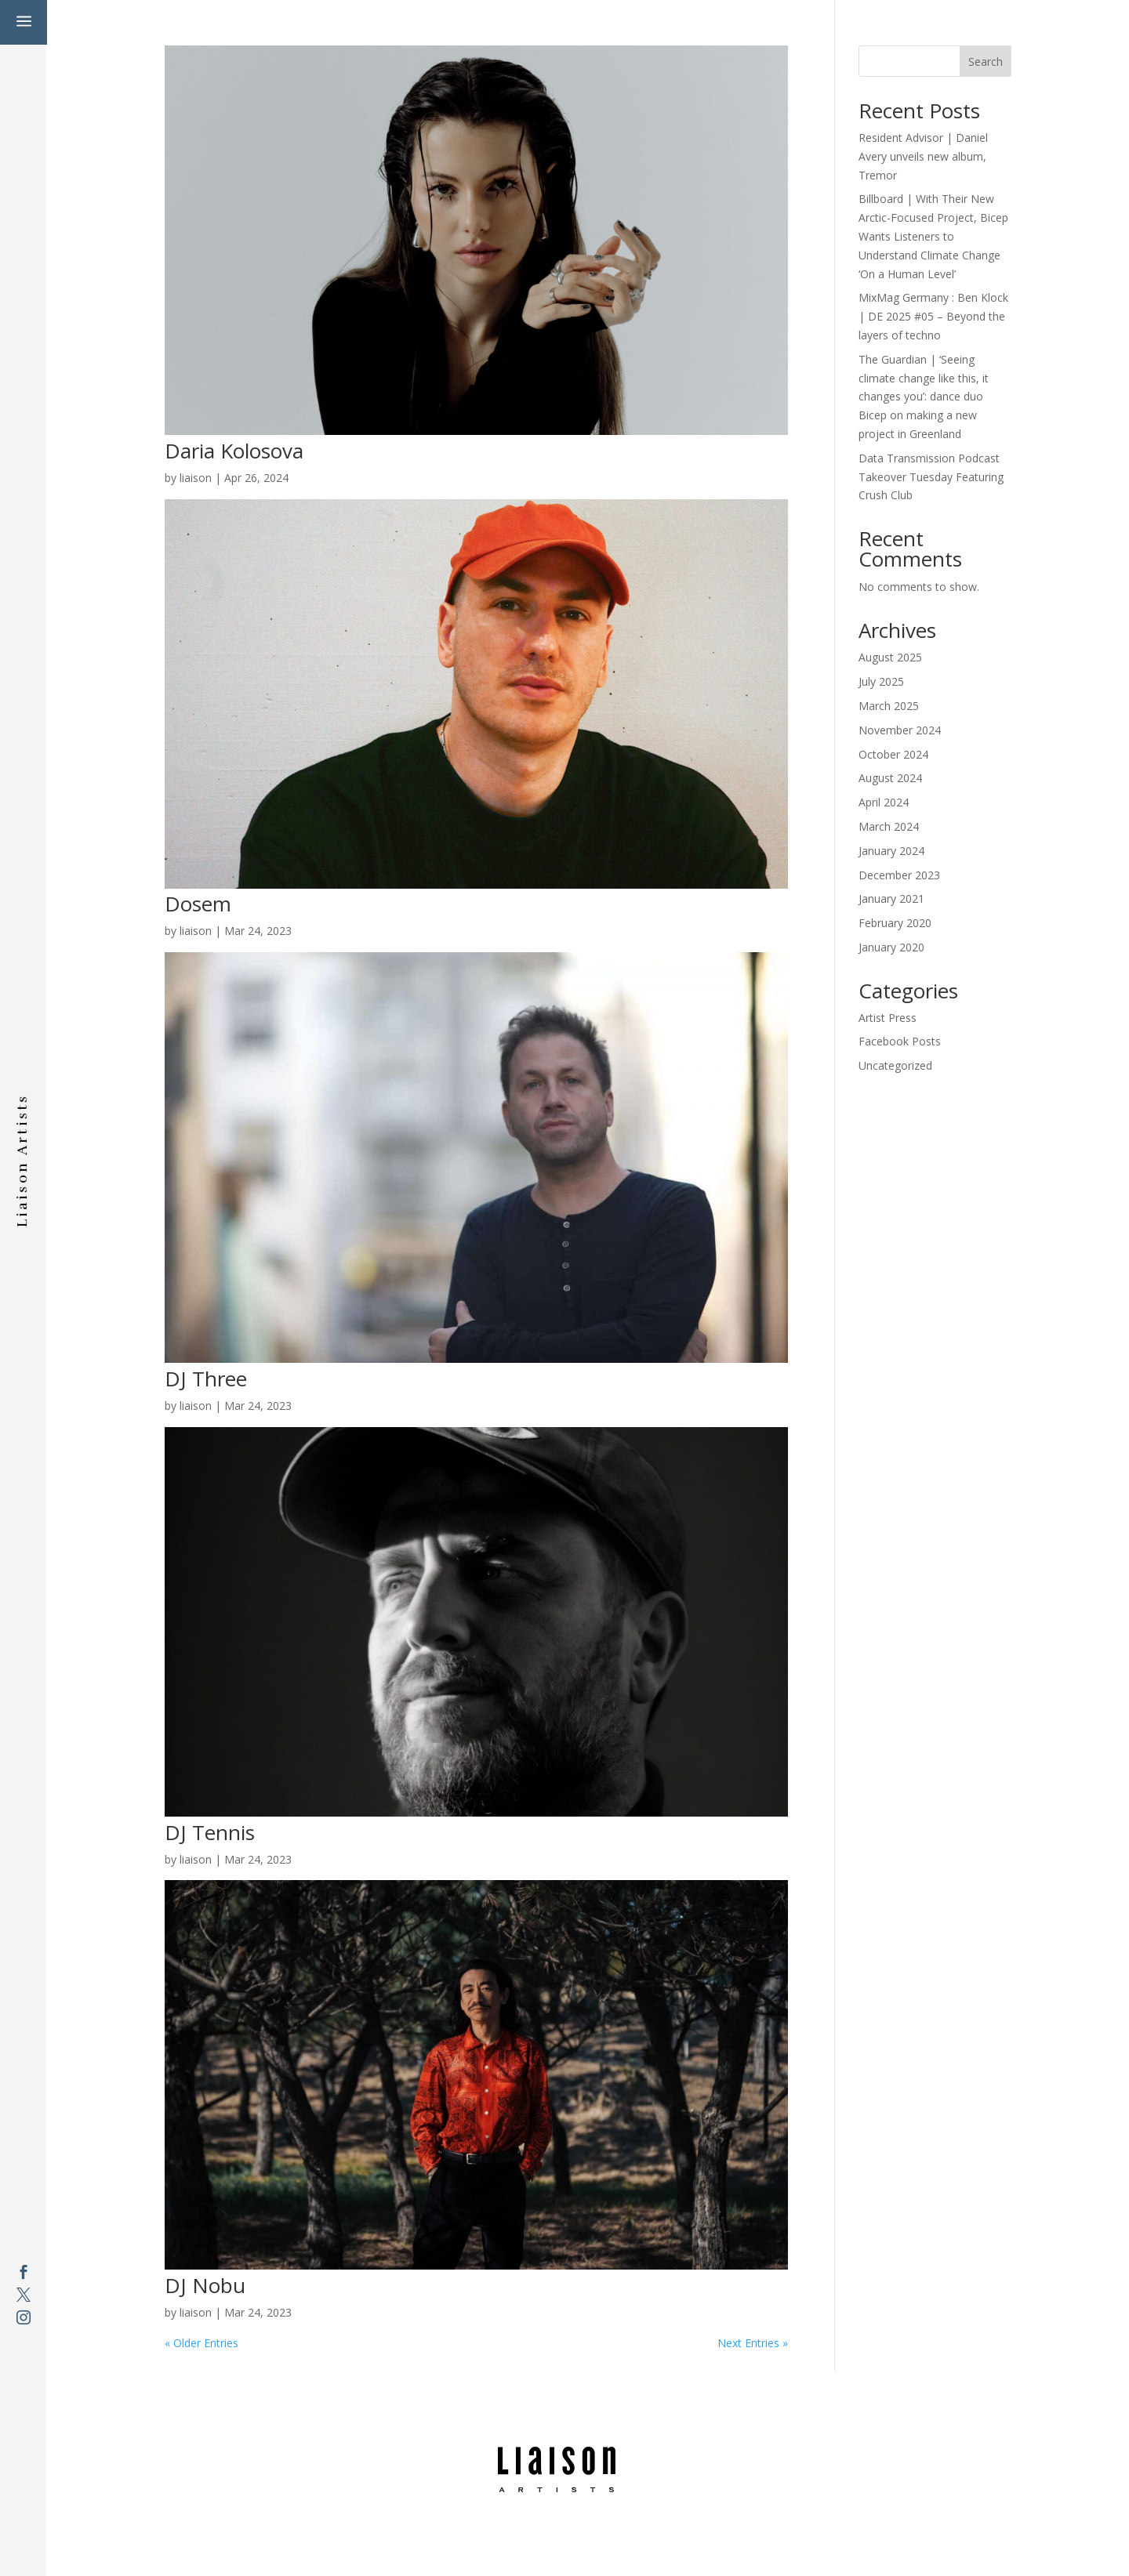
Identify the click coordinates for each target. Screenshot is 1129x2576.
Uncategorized (895, 1065)
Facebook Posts (900, 1041)
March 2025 (889, 705)
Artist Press (888, 1017)
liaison (196, 477)
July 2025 (881, 681)
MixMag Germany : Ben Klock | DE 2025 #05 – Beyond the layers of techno (933, 316)
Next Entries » (752, 2342)
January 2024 (891, 850)
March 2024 (889, 826)
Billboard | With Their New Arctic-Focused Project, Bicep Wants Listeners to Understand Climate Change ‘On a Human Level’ (933, 236)
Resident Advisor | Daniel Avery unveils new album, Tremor (923, 156)
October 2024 (893, 754)
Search (985, 61)
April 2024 (884, 802)
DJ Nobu (205, 2285)
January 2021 (891, 898)
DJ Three (206, 1378)
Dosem (198, 903)
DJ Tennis (210, 1832)
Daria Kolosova (234, 451)
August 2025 (890, 657)
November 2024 (900, 730)
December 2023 (899, 875)
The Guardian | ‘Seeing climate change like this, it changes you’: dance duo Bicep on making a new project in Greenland (924, 396)
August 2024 (890, 777)
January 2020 (891, 947)
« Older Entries (201, 2342)
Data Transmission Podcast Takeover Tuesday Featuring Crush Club (931, 477)
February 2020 (895, 922)
